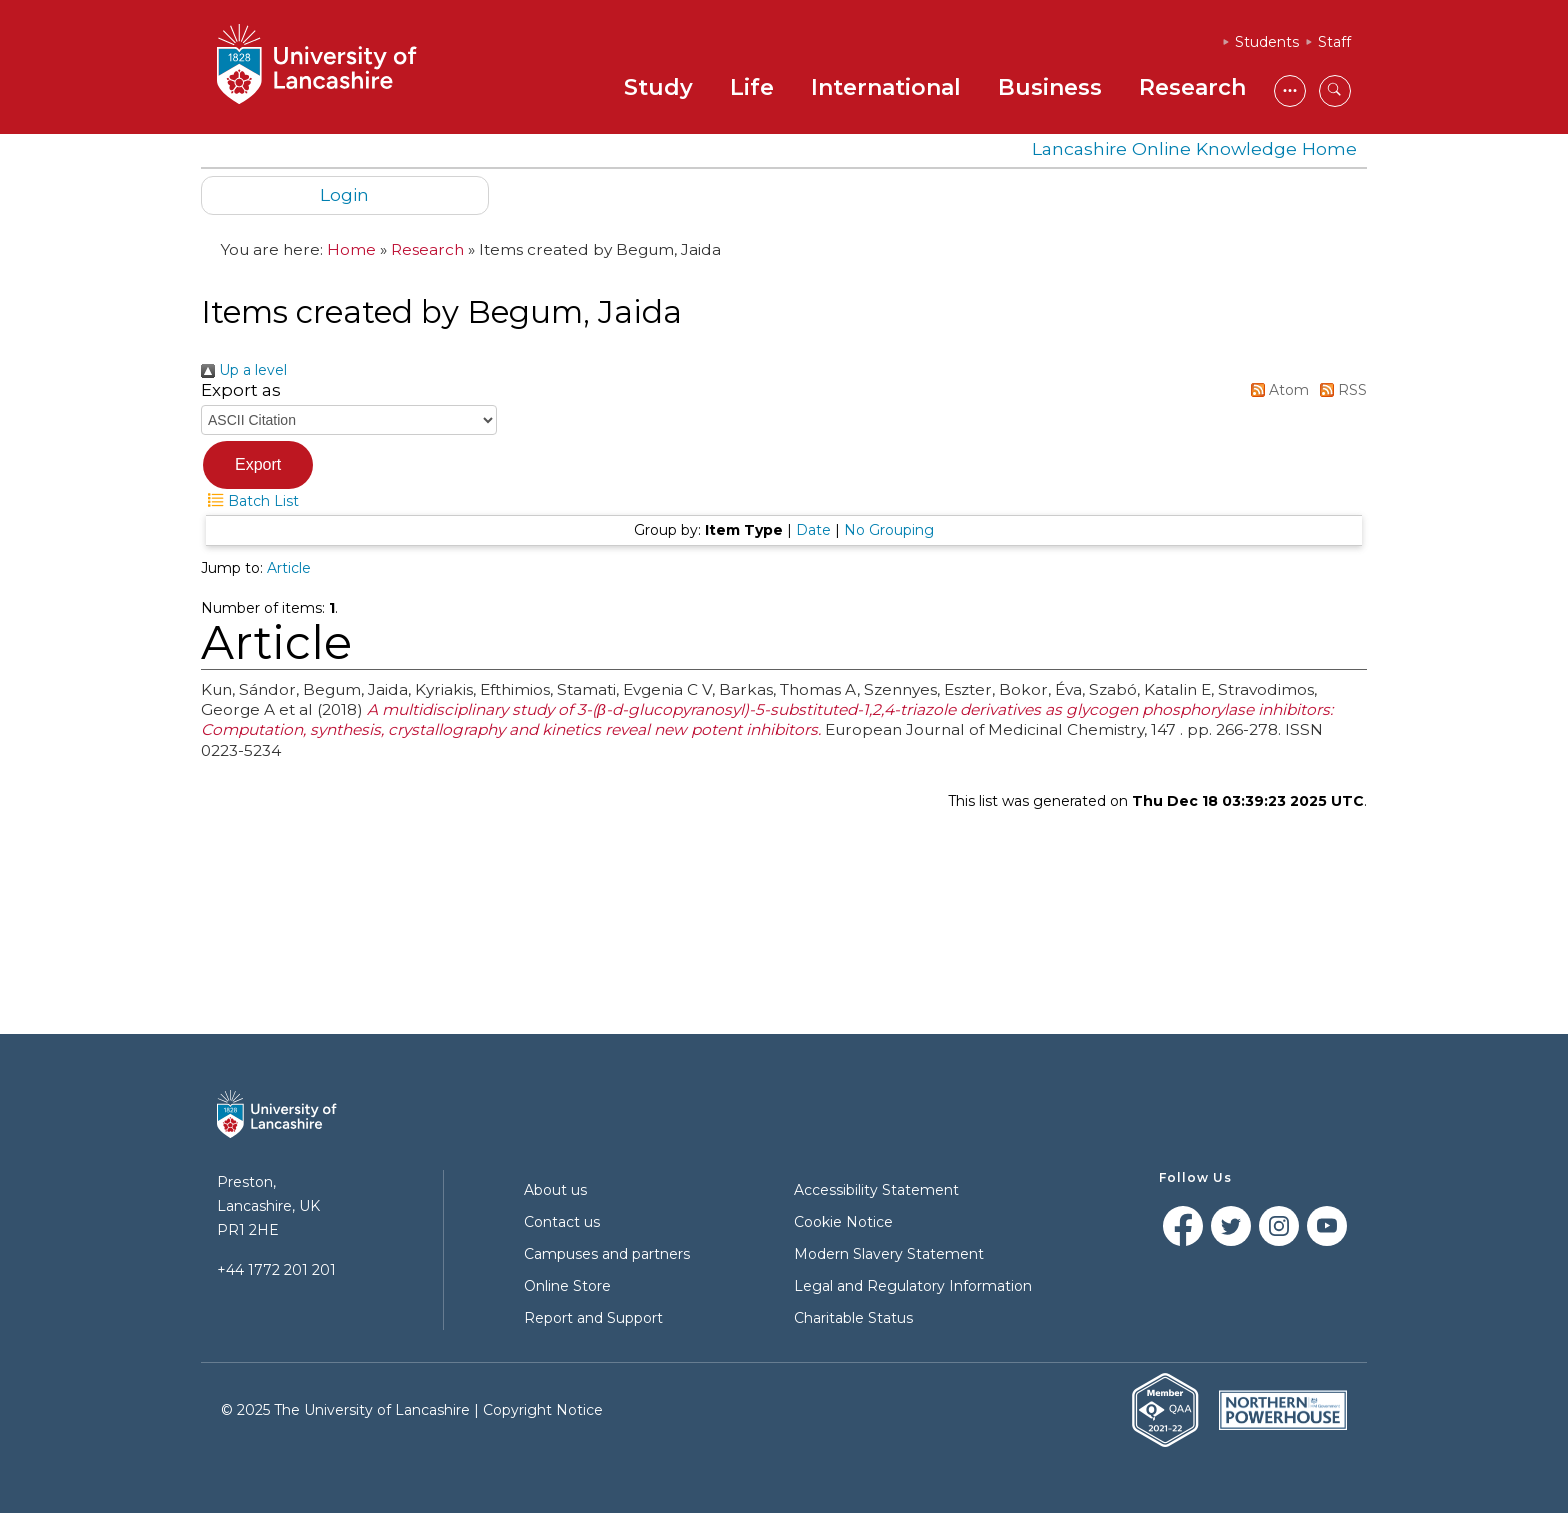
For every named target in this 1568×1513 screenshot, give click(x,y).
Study (658, 87)
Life (752, 87)
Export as (241, 390)
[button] (258, 465)
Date (813, 530)
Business (1050, 87)
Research (1192, 87)
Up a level (244, 370)
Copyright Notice (543, 1410)
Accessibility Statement (876, 1190)
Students (1267, 42)
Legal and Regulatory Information (913, 1286)
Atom (1276, 390)
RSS (1340, 390)
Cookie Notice (843, 1222)
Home (351, 249)
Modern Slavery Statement (889, 1254)
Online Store (567, 1286)
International (886, 87)
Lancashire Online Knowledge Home (1194, 148)
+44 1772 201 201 (276, 1270)
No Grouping (889, 530)
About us (555, 1190)
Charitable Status (853, 1318)
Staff (1334, 42)
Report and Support (593, 1318)
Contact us (562, 1222)
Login (344, 194)
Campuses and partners (607, 1254)
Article (289, 568)
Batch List (250, 501)
